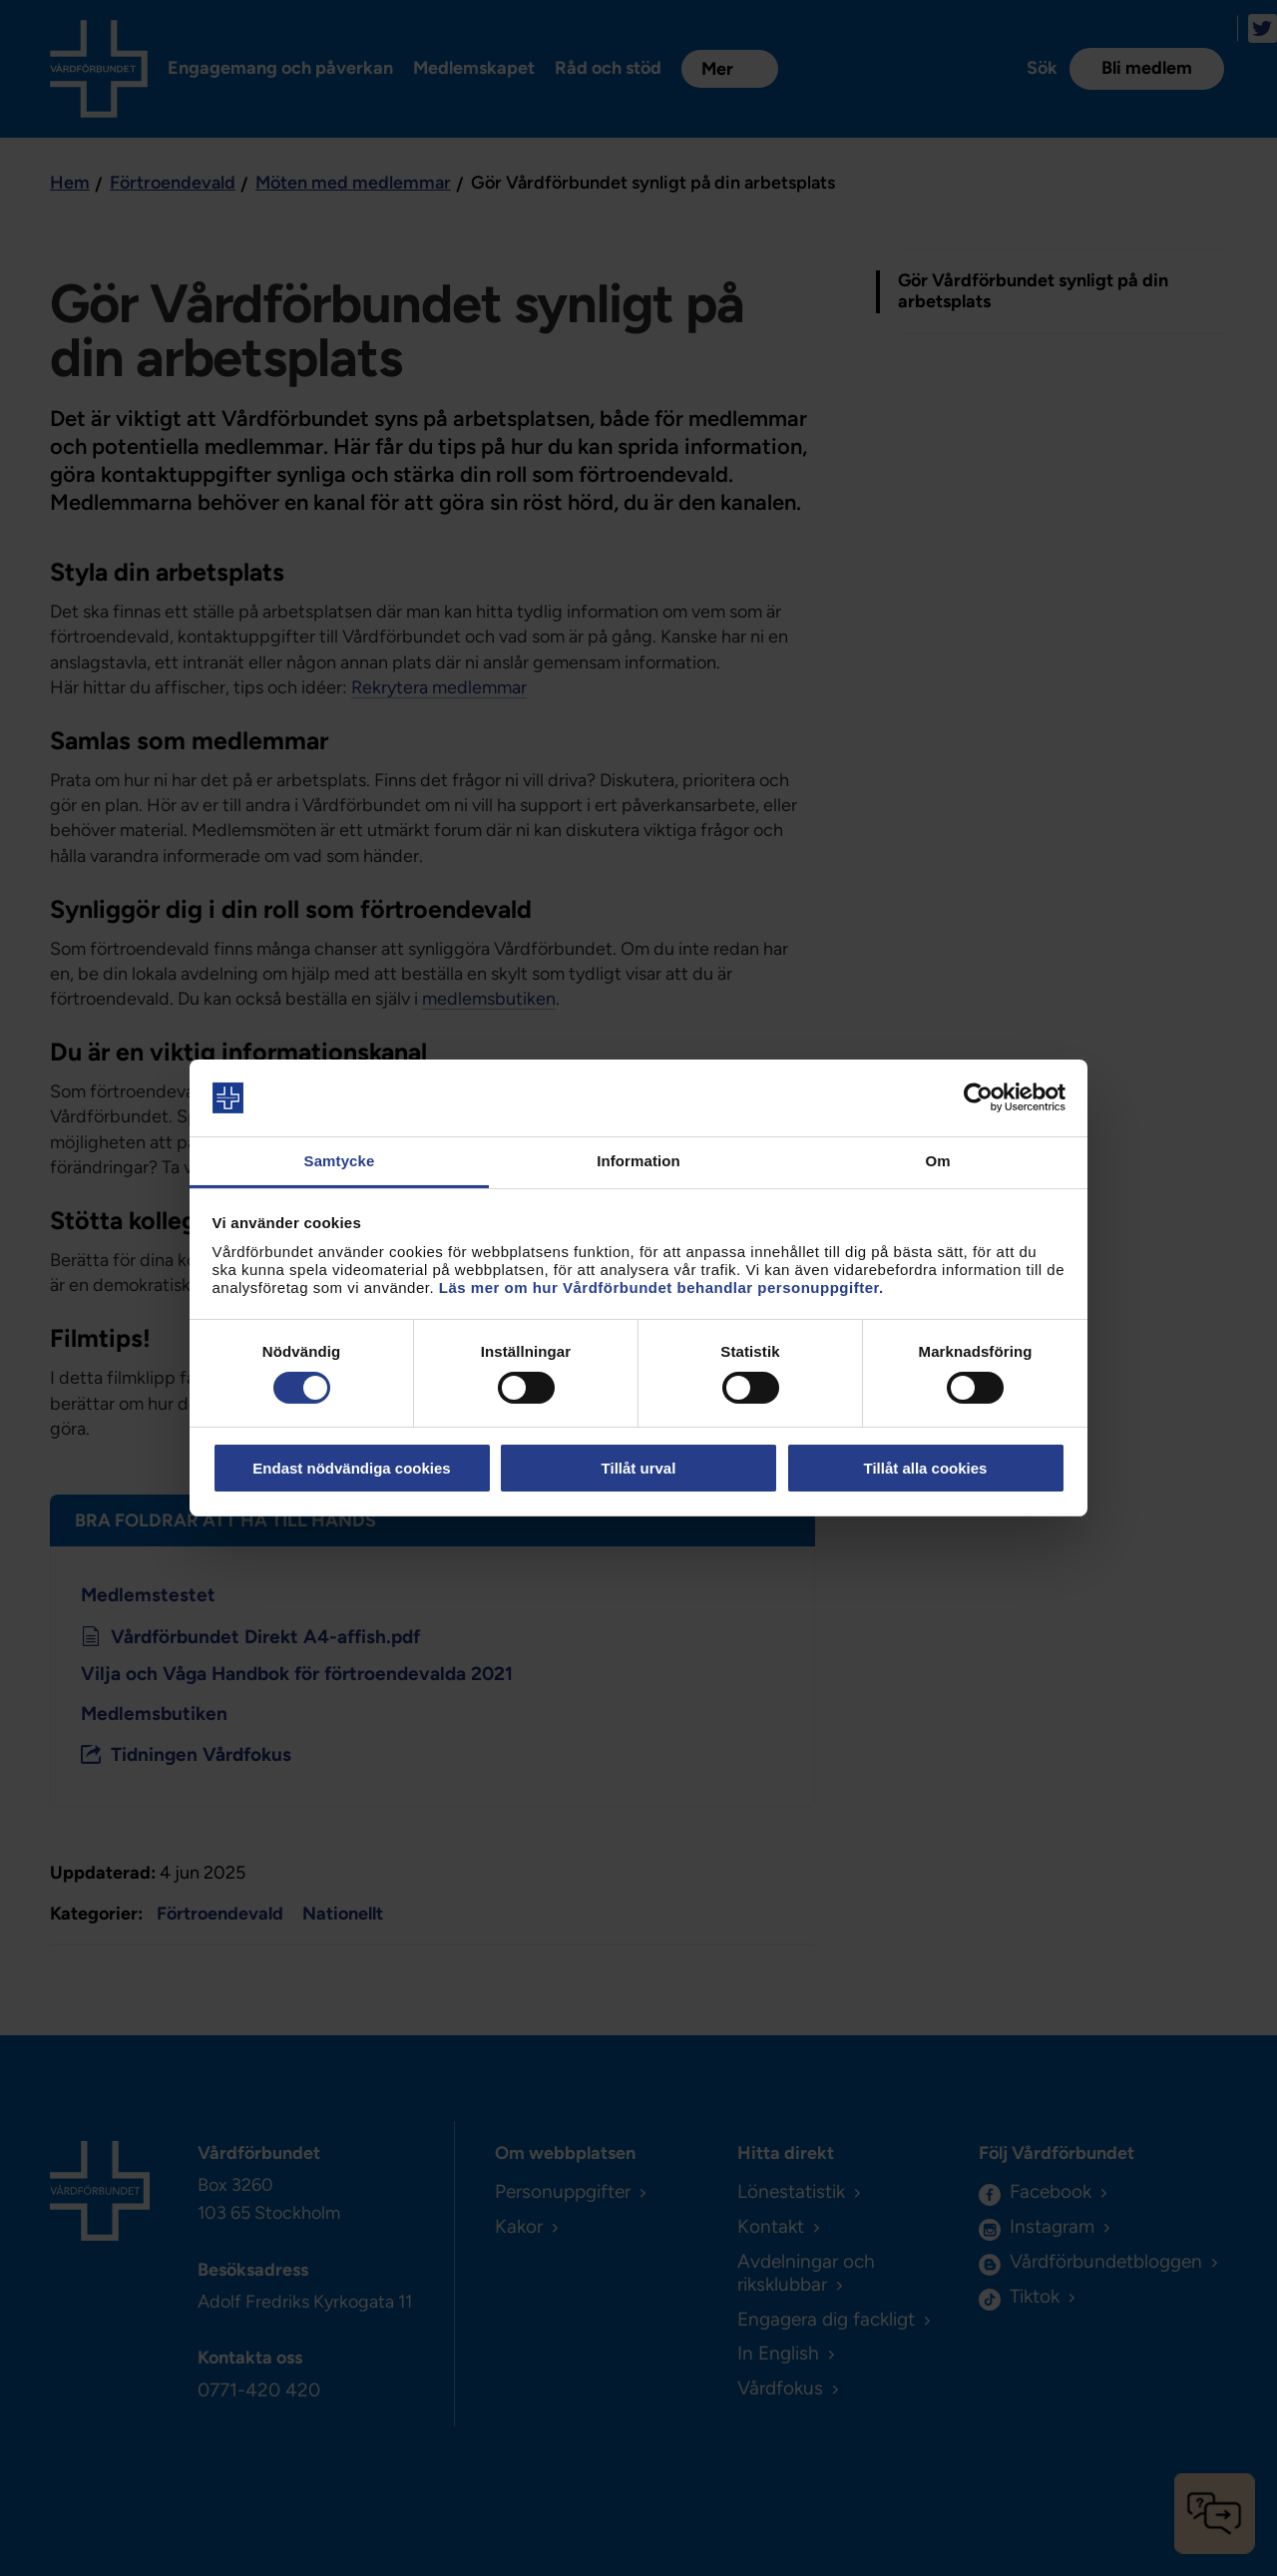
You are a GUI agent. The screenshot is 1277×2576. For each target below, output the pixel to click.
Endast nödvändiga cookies (351, 1468)
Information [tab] (638, 1160)
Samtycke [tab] (339, 1160)
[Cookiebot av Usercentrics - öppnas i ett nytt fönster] (978, 1097)
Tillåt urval (639, 1468)
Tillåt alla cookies (926, 1468)
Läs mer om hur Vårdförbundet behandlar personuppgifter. (661, 1287)
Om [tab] (937, 1160)
